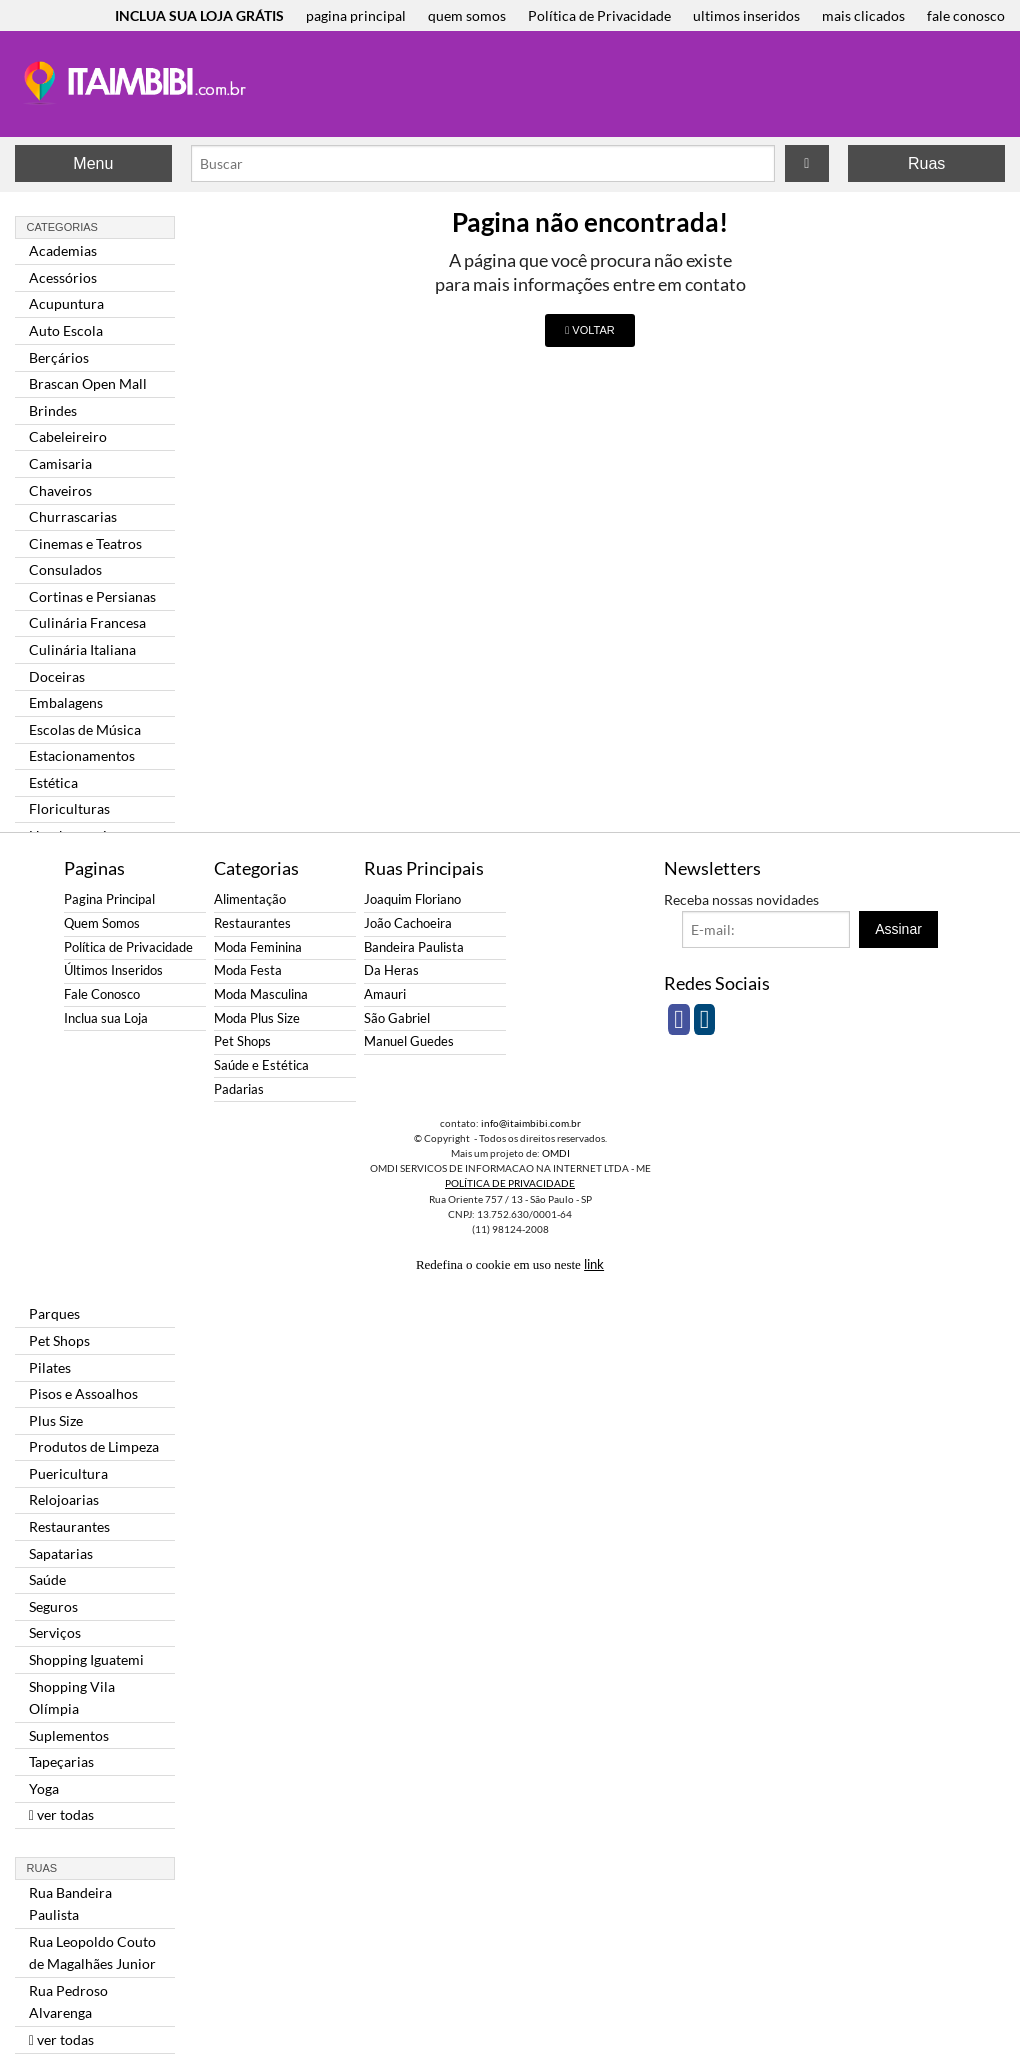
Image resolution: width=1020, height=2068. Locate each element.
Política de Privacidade (599, 15)
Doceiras (57, 676)
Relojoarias (64, 1499)
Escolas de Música (85, 729)
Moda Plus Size (257, 1018)
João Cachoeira (408, 923)
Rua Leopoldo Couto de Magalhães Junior (92, 1952)
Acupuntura (66, 303)
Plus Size (56, 1420)
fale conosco (966, 15)
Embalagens (66, 702)
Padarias (239, 1089)
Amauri (385, 994)
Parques (54, 1313)
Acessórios (63, 277)
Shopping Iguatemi (86, 1659)
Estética (53, 782)
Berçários (59, 357)
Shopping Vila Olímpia (72, 1697)
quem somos (467, 15)
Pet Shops (59, 1340)
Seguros (53, 1606)
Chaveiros (60, 490)
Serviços (55, 1632)
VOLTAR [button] (589, 330)
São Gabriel (397, 1018)
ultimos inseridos (746, 15)
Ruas (926, 163)
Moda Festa (248, 970)
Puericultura (68, 1473)
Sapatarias (61, 1553)
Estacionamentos (82, 755)
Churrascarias (73, 516)
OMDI (556, 1153)
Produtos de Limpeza (94, 1446)
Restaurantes (69, 1526)
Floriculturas (69, 808)
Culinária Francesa (87, 622)
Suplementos (69, 1735)
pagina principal (356, 15)
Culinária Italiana (82, 649)
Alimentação (250, 899)
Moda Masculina (261, 994)
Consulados (65, 569)
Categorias (62, 227)
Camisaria (60, 463)
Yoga (44, 1788)
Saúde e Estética (261, 1065)
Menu (93, 163)
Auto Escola (66, 330)
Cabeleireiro (68, 436)
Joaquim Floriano (412, 899)
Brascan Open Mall (88, 383)
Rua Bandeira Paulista (70, 1903)
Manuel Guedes (409, 1041)
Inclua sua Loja (106, 1018)
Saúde (47, 1579)
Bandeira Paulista (414, 947)
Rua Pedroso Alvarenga (68, 2001)
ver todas (61, 1814)
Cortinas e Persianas (92, 596)
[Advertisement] (629, 86)
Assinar (898, 929)
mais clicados (863, 15)
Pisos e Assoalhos (83, 1393)
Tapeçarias (61, 1761)
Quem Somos (102, 923)
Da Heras (391, 970)
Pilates (50, 1367)
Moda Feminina (258, 947)
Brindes (53, 410)
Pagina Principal (109, 899)
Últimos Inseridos (113, 970)
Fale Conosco (102, 994)
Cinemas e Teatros (85, 543)
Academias (63, 250)
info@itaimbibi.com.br (531, 1123)
